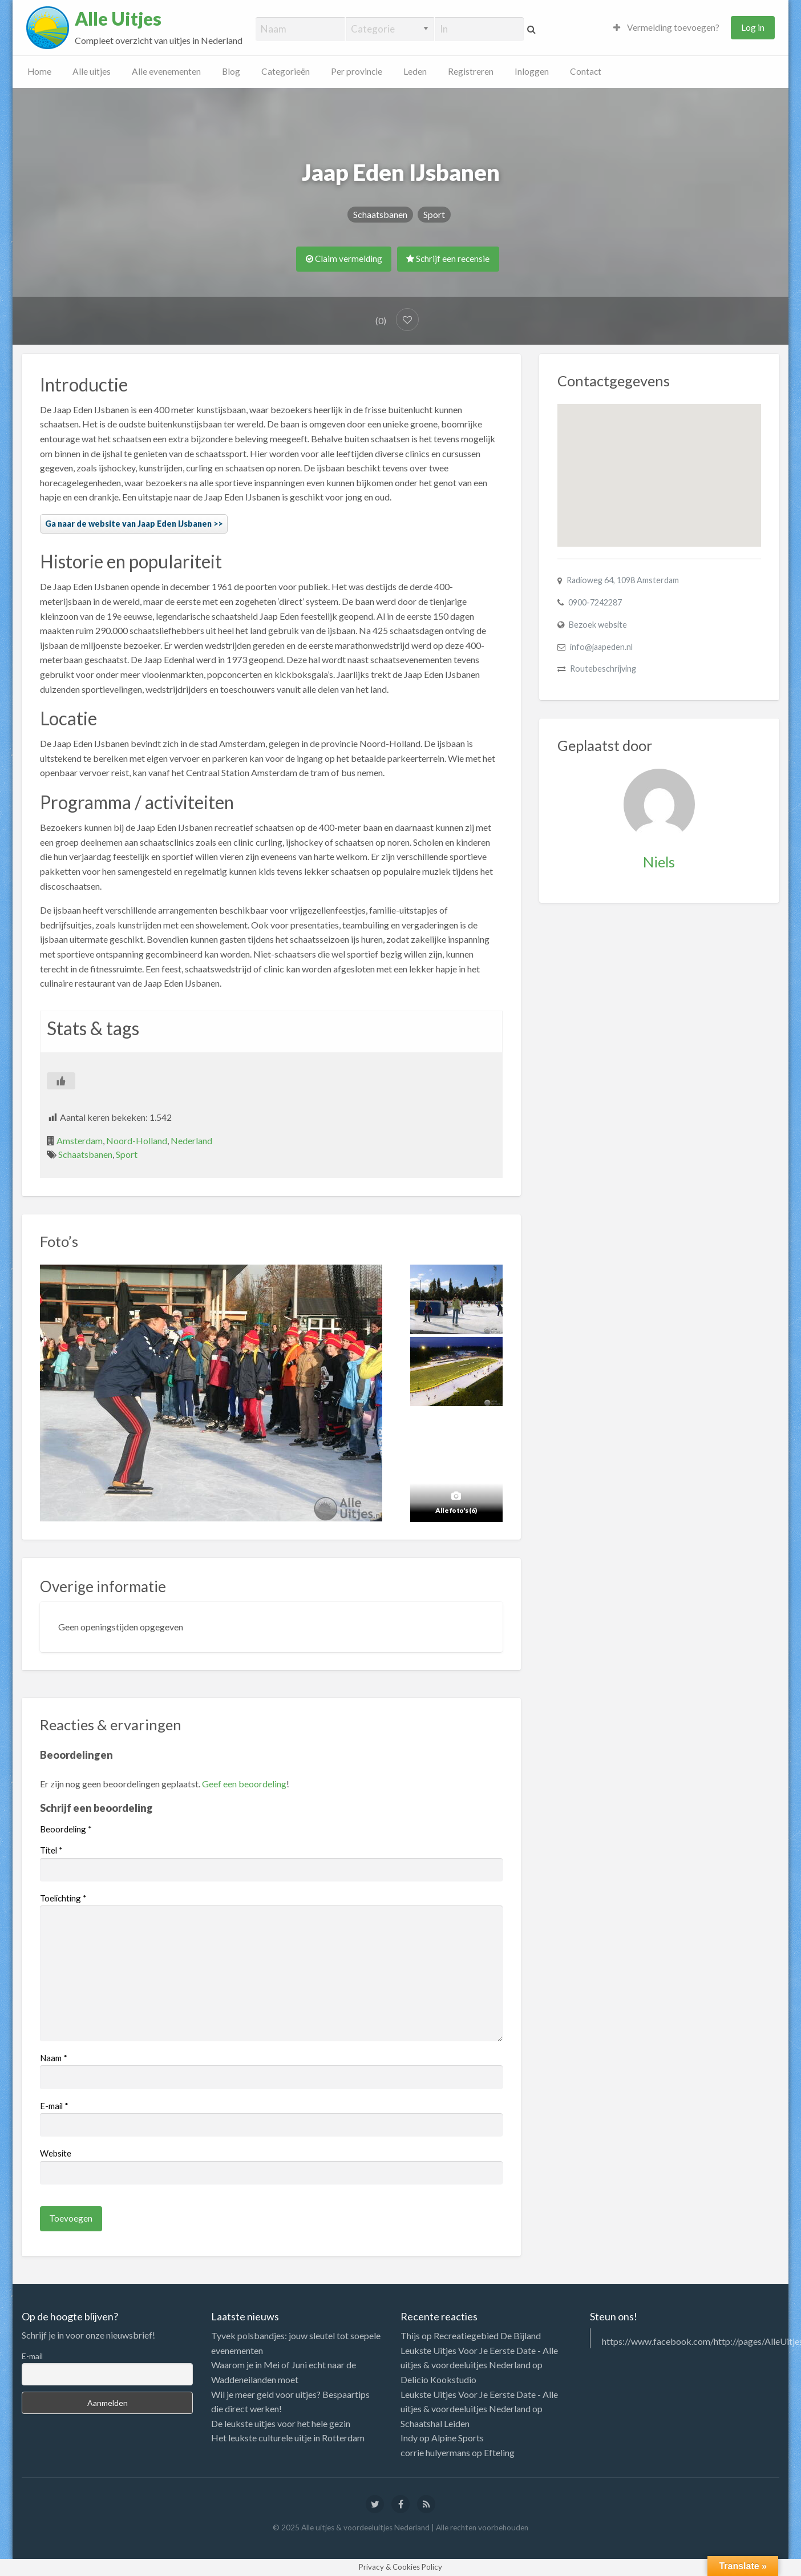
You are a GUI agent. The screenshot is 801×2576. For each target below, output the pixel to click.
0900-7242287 (595, 602)
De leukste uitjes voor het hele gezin (280, 2423)
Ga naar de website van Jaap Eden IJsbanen (128, 523)
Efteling (499, 2452)
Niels (659, 861)
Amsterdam (79, 1140)
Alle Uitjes (118, 19)
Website (55, 2153)
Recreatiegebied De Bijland (487, 2335)
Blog (231, 71)
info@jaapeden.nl (601, 647)
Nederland (191, 1140)
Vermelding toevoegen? (666, 27)
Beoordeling (66, 1829)
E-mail (54, 2106)
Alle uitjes (91, 71)
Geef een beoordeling (244, 1783)
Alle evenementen (166, 71)
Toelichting (63, 1898)
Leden (415, 71)
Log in (752, 27)
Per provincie (356, 71)
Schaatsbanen (380, 214)
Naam (53, 2058)
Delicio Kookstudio (438, 2379)
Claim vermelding (344, 258)
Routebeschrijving (603, 668)
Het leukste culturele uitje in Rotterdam (288, 2437)
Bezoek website (598, 624)
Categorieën (285, 71)
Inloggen (532, 71)
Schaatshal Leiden (435, 2423)
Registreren (470, 71)
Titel (51, 1850)
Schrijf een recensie (448, 258)
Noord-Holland (136, 1140)
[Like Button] (61, 1080)
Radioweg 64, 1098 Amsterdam (623, 580)
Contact (585, 71)
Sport (434, 214)
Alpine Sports (457, 2437)
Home (39, 71)
